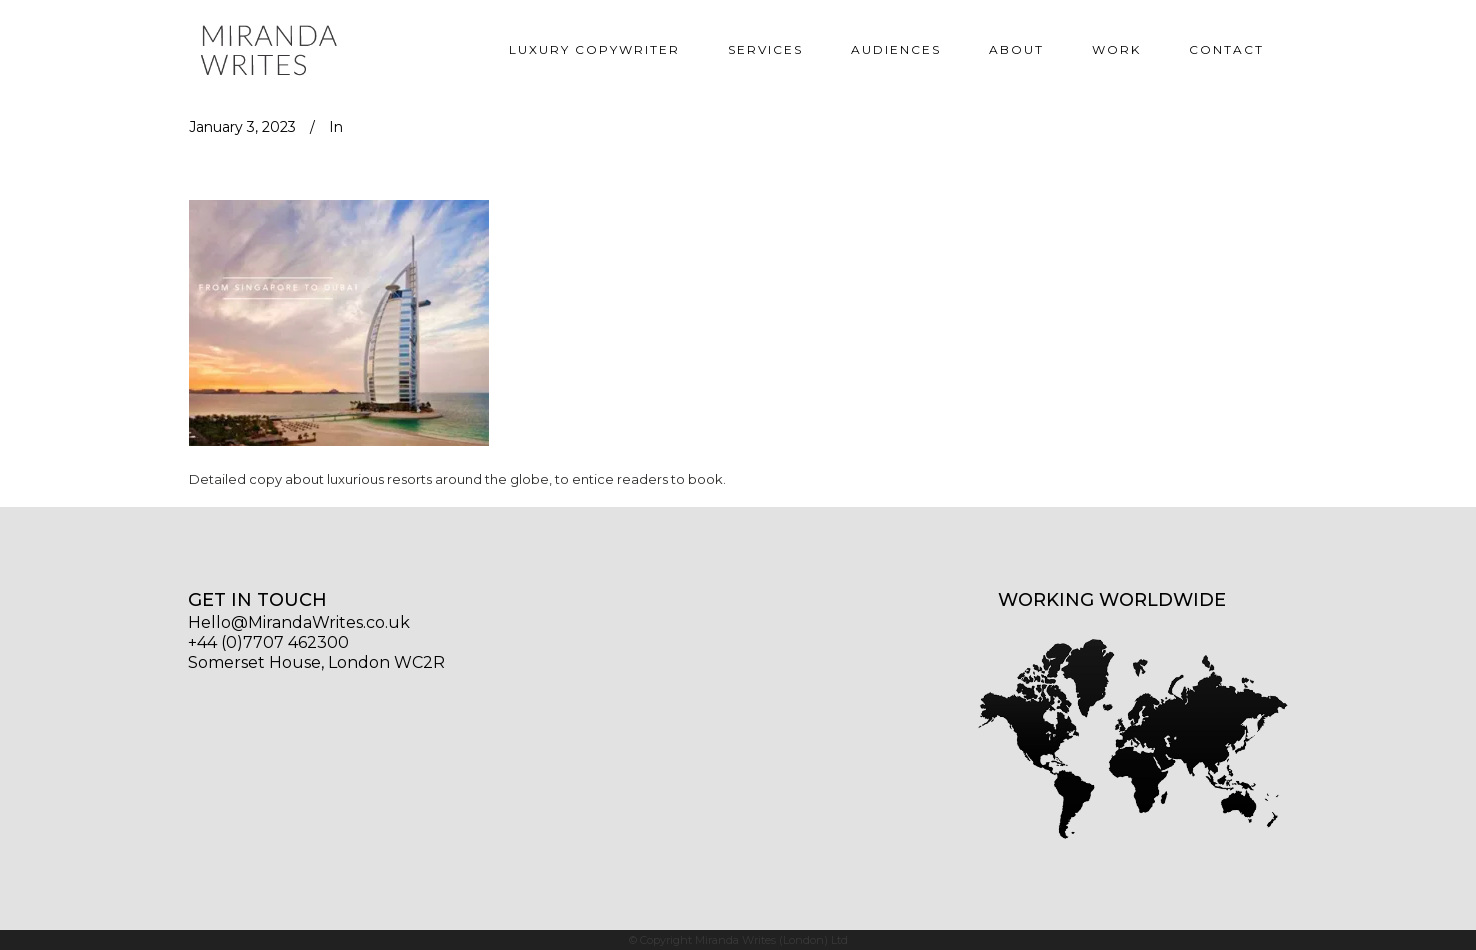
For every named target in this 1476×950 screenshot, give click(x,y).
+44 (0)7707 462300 (268, 642)
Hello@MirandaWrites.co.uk (299, 622)
